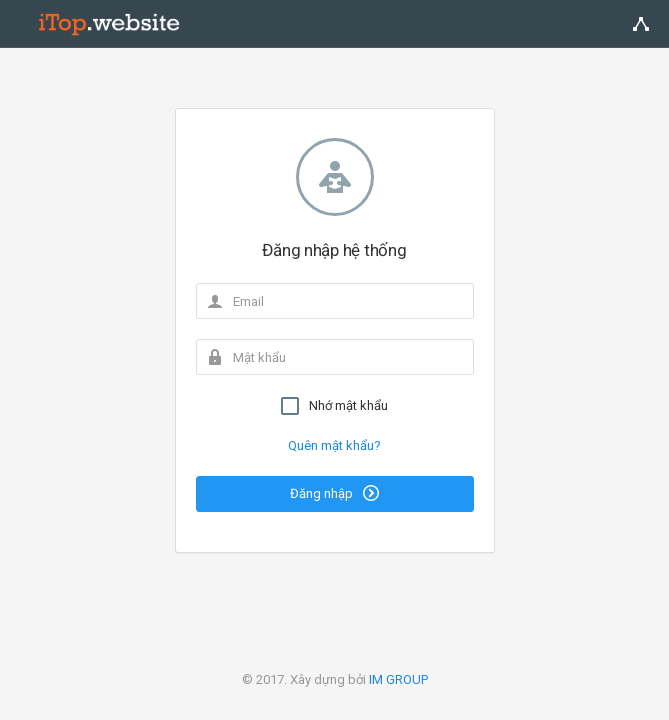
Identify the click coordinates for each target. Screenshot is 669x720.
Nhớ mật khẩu (334, 406)
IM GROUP (398, 679)
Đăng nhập (334, 493)
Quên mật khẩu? (334, 445)
